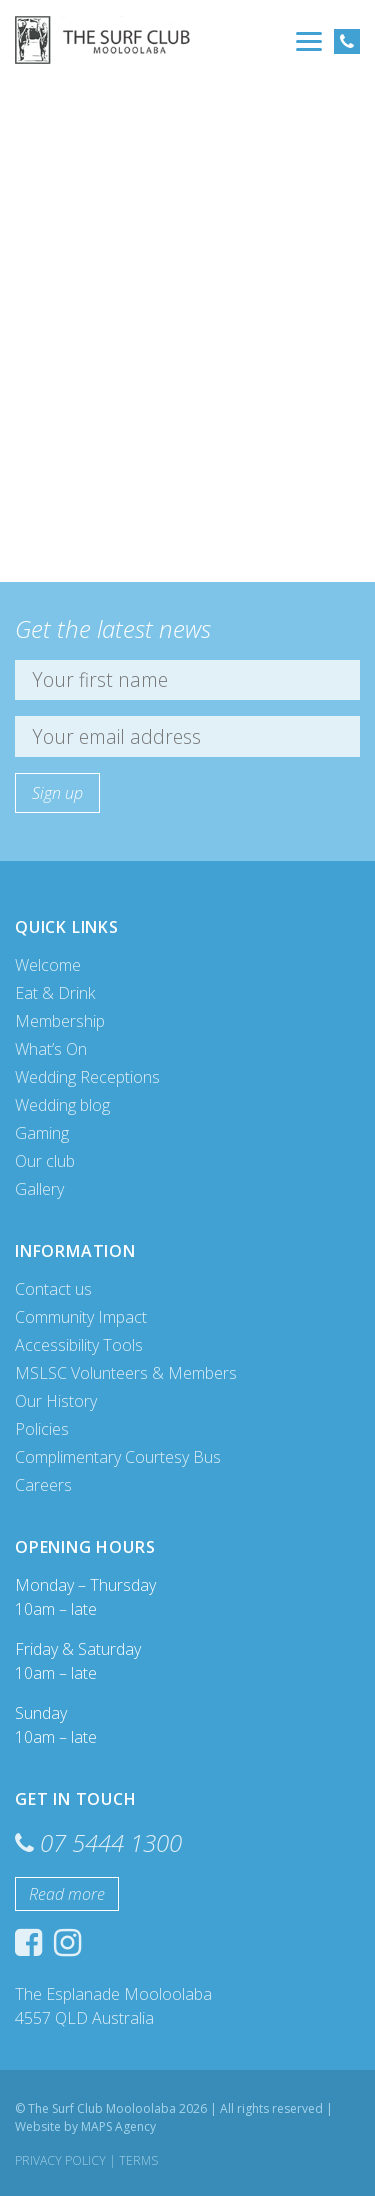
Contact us (53, 1289)
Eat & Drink (55, 993)
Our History (56, 1401)
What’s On (51, 1049)
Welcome (48, 965)
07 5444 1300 (111, 1842)
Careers (43, 1485)
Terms (138, 2160)
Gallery (39, 1189)
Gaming (42, 1133)
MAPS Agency (118, 2126)
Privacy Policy (60, 2160)
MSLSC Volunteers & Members (126, 1373)
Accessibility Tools (79, 1345)
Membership (60, 1021)
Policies (42, 1429)
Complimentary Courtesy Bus (118, 1457)
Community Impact (81, 1317)
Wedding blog (62, 1105)
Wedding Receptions (87, 1077)
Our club (45, 1161)
